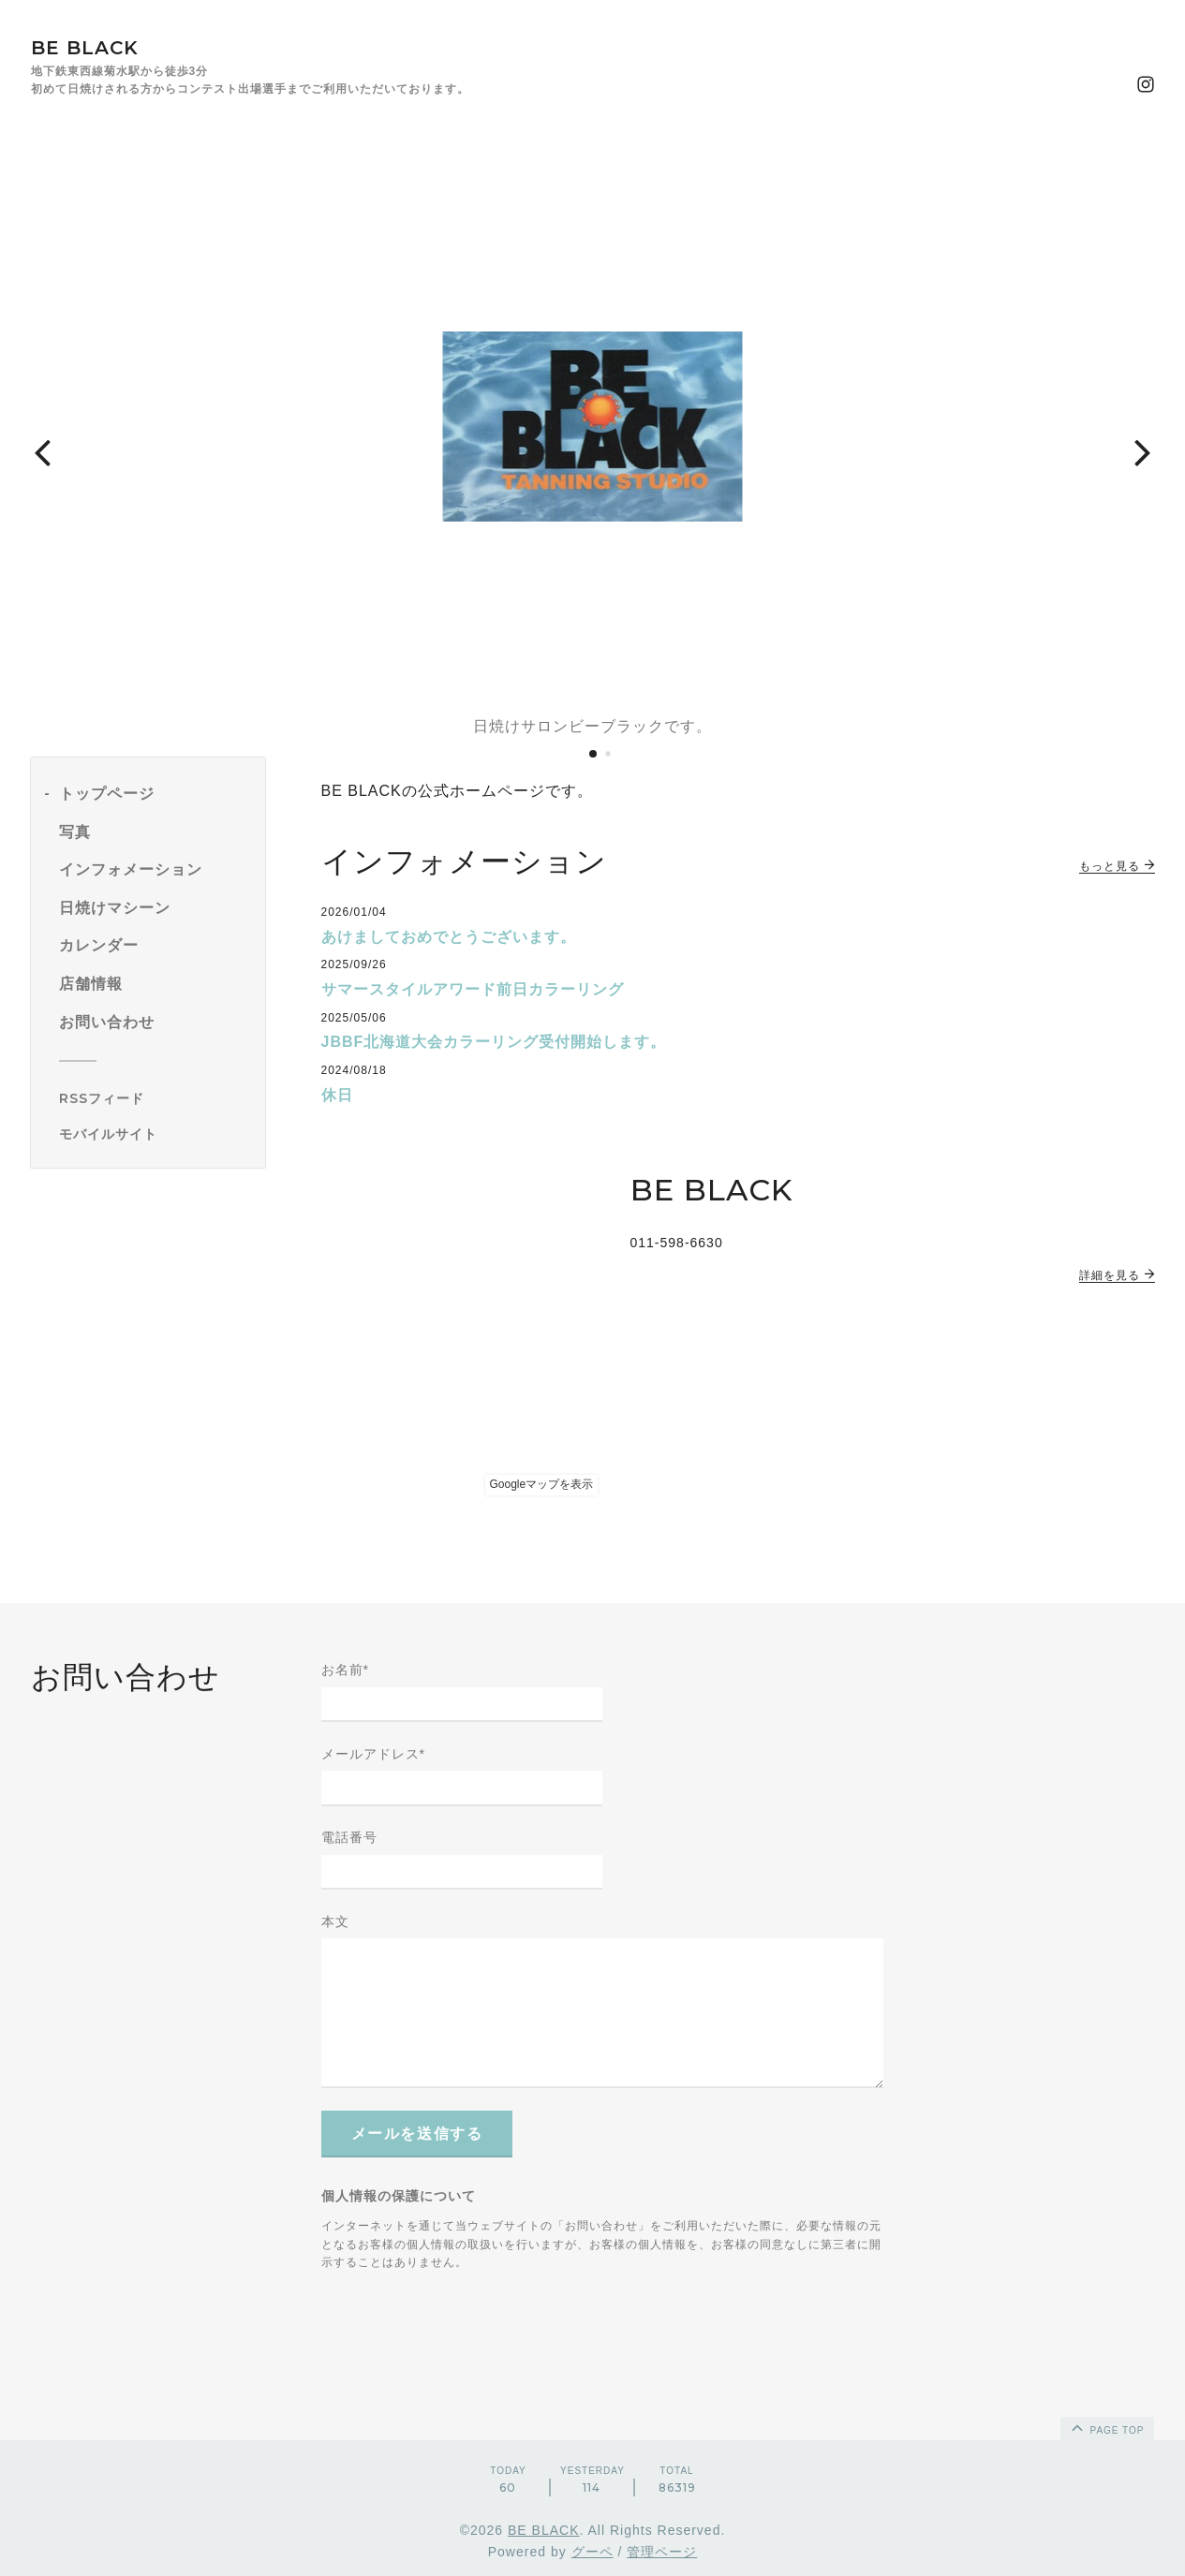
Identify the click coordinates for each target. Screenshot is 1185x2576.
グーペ (592, 2551)
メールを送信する (417, 2133)
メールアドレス (373, 1753)
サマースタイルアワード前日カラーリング (472, 989)
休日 (337, 1095)
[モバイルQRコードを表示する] (155, 1134)
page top (1106, 2427)
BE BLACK (85, 48)
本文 (335, 1921)
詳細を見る (1116, 1275)
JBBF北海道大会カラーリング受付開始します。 (494, 1042)
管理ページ (662, 2551)
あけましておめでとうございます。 (448, 937)
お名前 (345, 1669)
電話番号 (349, 1837)
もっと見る (1116, 866)
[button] (42, 451)
